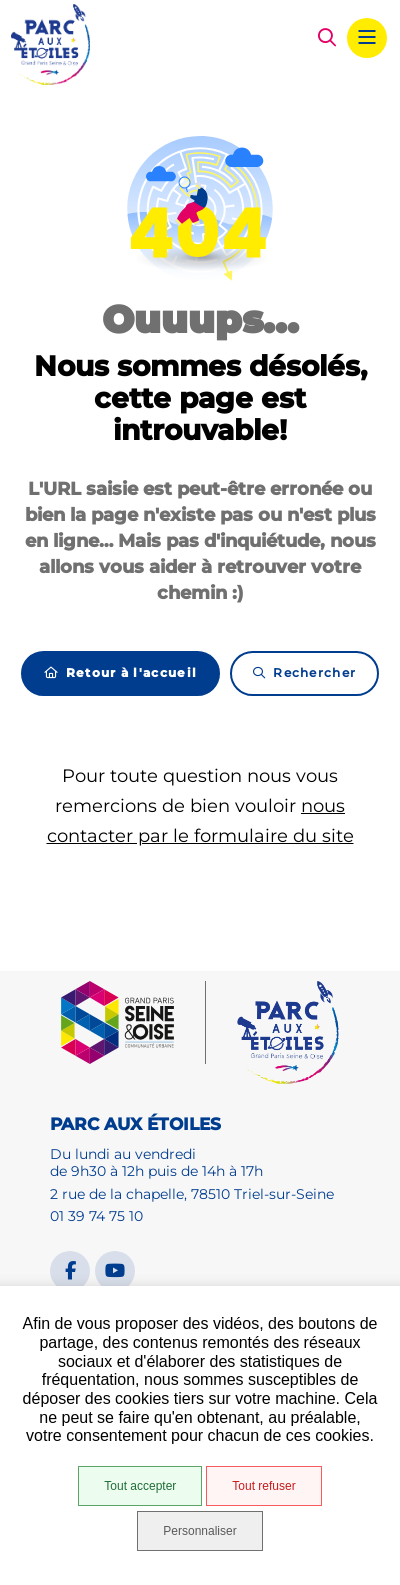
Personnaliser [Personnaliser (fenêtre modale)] (199, 1531)
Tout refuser (263, 1486)
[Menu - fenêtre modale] (367, 38)
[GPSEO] (133, 1022)
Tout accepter (140, 1486)
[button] (327, 38)
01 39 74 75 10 (96, 1216)
